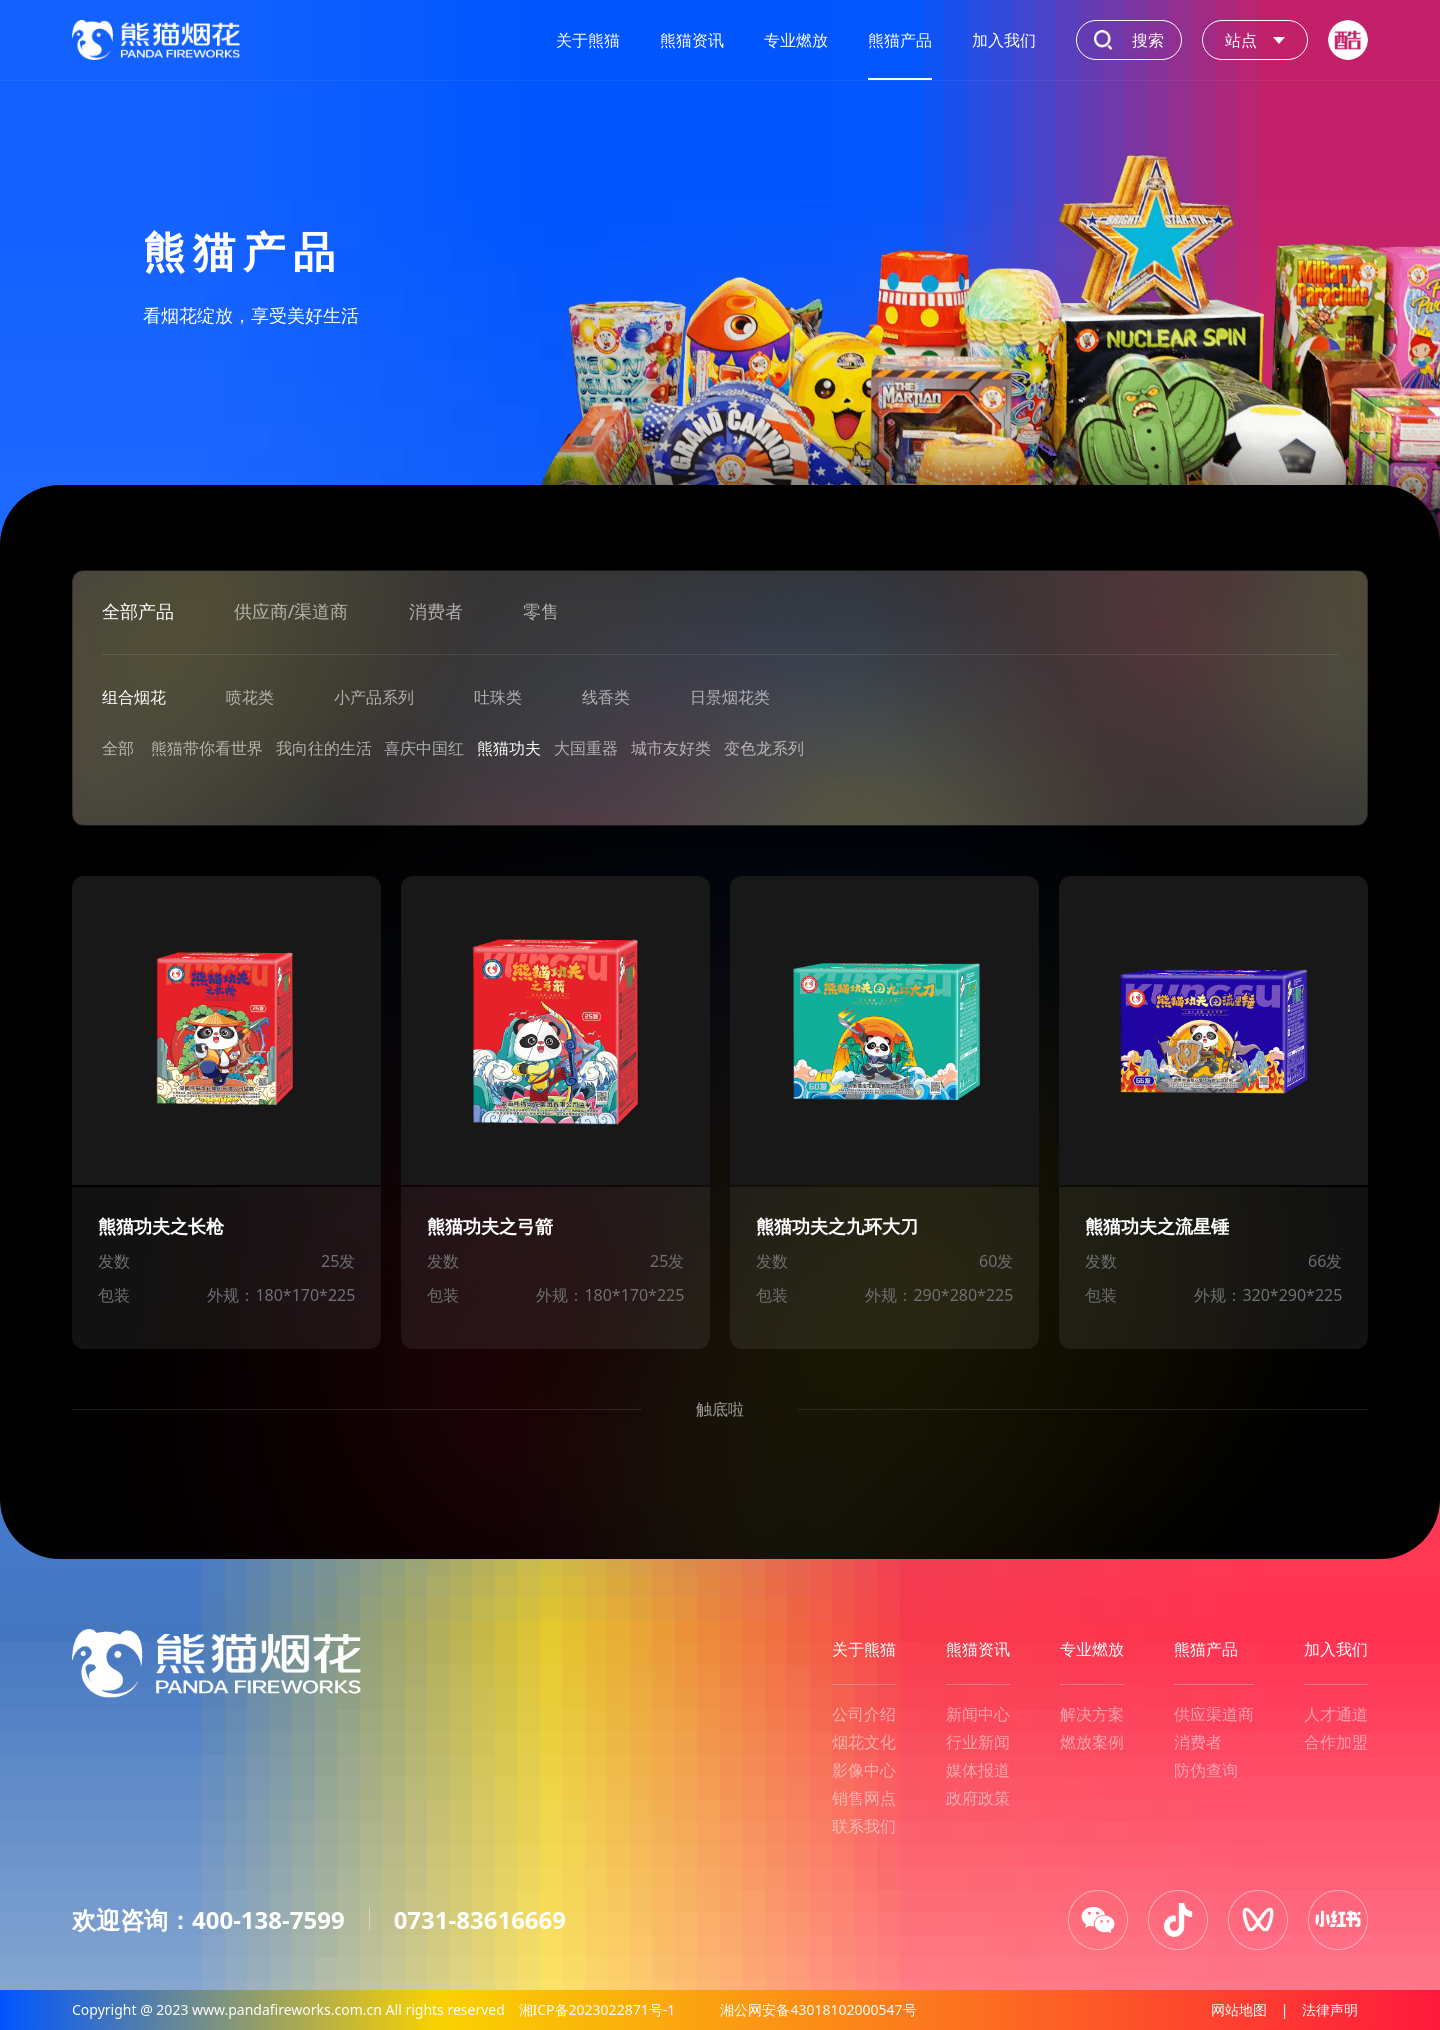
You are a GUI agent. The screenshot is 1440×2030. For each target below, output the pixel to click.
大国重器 (586, 748)
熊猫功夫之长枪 (161, 1226)
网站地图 (1239, 2009)
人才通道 (1336, 1714)
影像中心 (864, 1770)
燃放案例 (1092, 1742)
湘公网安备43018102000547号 (818, 2009)
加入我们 (1004, 40)
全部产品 (138, 611)
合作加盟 (1336, 1742)
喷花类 (250, 697)
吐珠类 (498, 697)
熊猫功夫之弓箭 (490, 1226)
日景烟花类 (730, 697)
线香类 (606, 697)
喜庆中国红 (424, 748)
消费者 (436, 611)
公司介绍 (864, 1714)
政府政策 (978, 1798)
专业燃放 (796, 40)
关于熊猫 (588, 40)
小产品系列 (374, 697)
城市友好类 (671, 748)
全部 (118, 748)
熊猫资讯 (692, 40)
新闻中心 (978, 1714)
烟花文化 (864, 1742)
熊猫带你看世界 (207, 748)
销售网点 (864, 1798)
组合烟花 (134, 697)
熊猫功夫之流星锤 (1157, 1226)
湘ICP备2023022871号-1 (599, 2009)
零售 (541, 611)
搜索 (1129, 40)
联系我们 (864, 1826)
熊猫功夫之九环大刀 (837, 1226)
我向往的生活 (324, 748)
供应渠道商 (1214, 1714)
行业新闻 (978, 1742)
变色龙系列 (764, 748)
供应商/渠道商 (291, 611)
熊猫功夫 (509, 748)
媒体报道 (978, 1770)
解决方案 (1092, 1714)
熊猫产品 (900, 40)
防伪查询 (1206, 1770)
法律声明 (1330, 2009)
